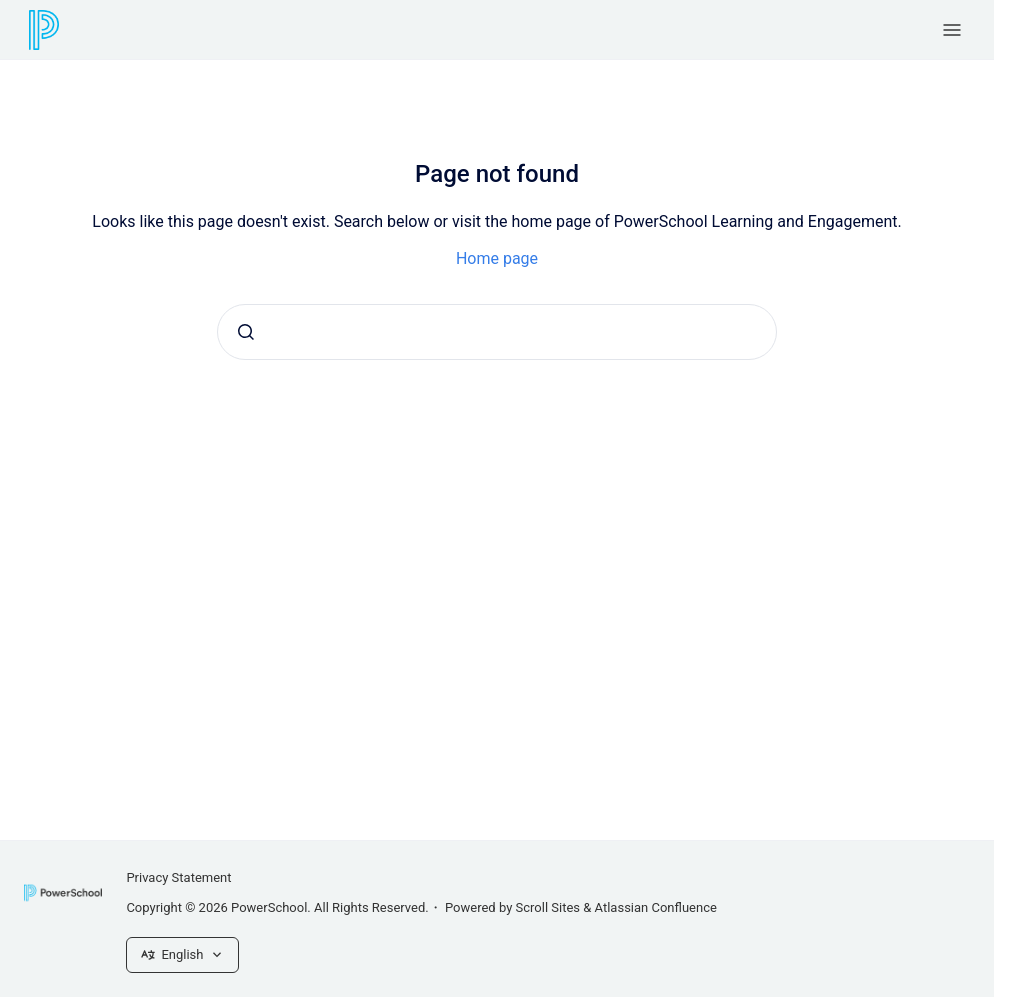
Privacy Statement (178, 877)
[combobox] (497, 332)
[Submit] (246, 332)
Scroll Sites (548, 907)
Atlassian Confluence (656, 907)
